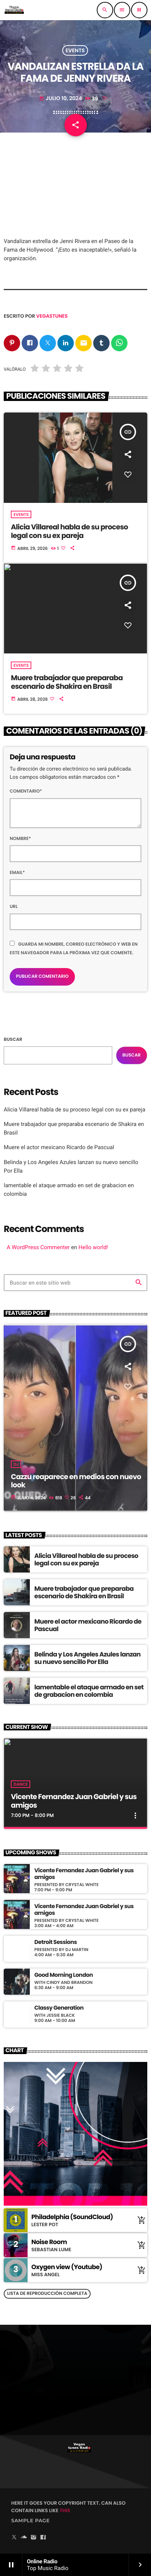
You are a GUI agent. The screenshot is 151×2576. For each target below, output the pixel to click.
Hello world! (93, 1247)
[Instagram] (34, 2538)
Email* (17, 872)
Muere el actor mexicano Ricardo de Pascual (59, 1147)
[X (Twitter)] (14, 2538)
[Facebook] (43, 2538)
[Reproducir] (139, 10)
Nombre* (20, 839)
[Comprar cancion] (139, 2220)
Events (75, 50)
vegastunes (51, 316)
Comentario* (26, 791)
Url (14, 906)
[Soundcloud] (24, 2538)
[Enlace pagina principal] (14, 10)
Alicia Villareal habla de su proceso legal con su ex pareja (74, 1109)
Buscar (13, 1039)
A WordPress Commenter (38, 1247)
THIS (65, 2510)
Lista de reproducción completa (47, 2293)
